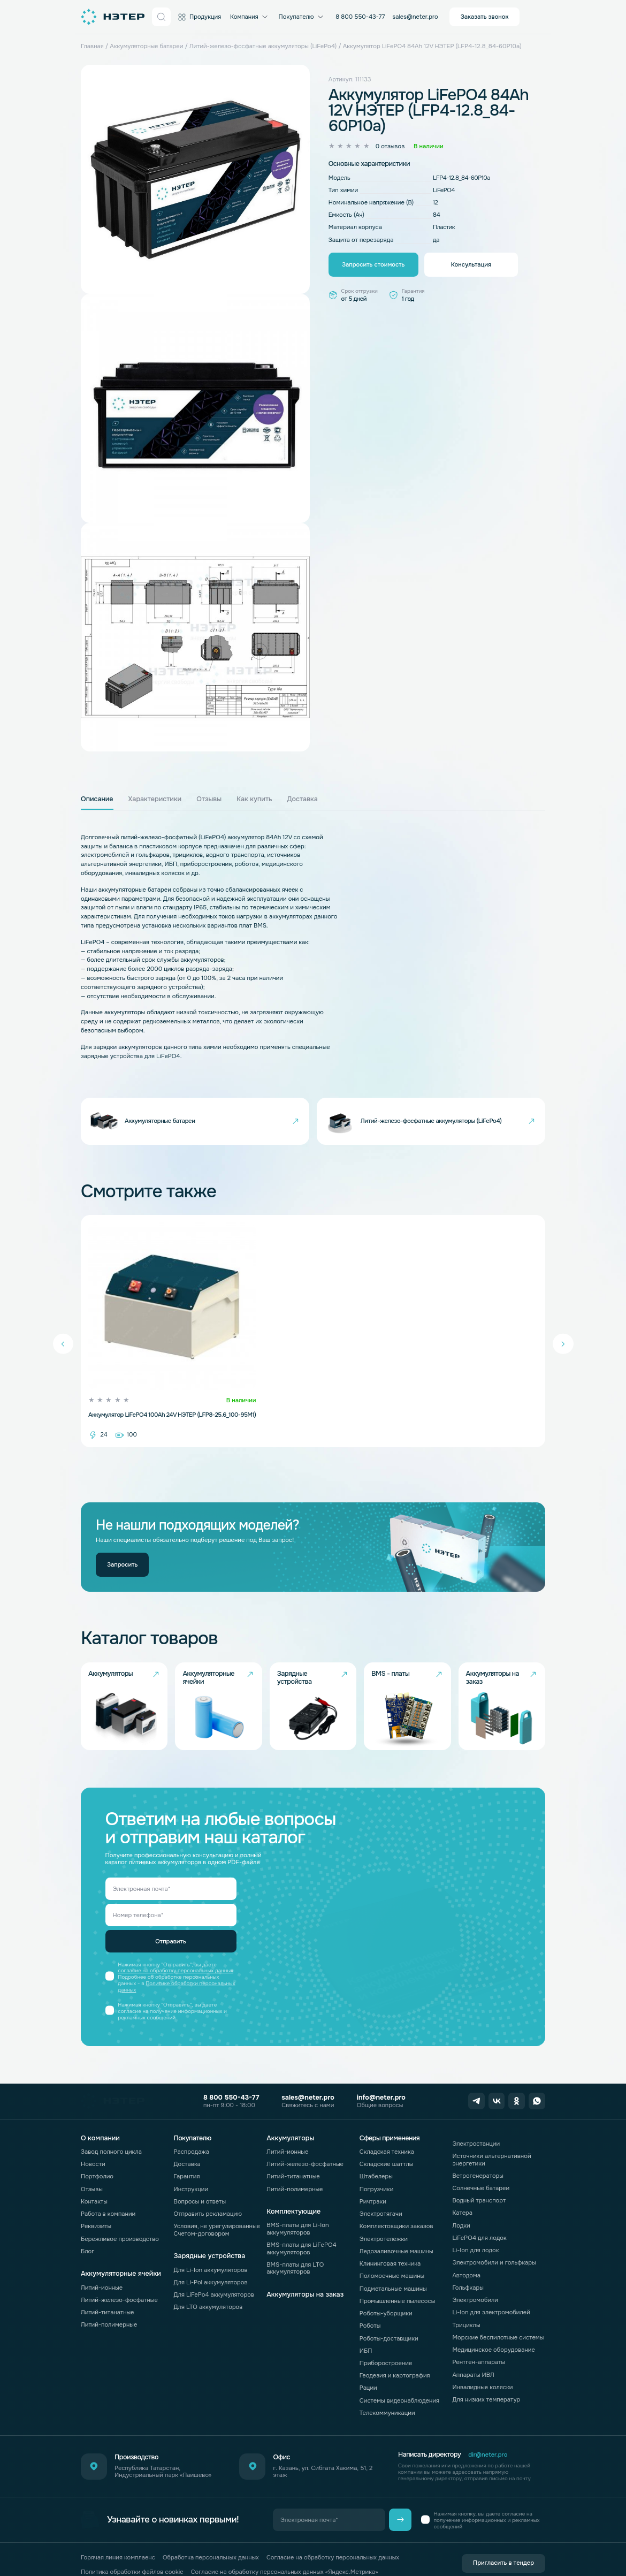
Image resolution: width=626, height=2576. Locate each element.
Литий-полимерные (109, 2306)
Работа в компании (108, 2195)
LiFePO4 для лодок (479, 2219)
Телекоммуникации (387, 2394)
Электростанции (476, 2125)
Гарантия (187, 2158)
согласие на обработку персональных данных (175, 1951)
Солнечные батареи (480, 2169)
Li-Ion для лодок (475, 2231)
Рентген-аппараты (478, 2343)
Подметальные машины (393, 2270)
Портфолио (97, 2158)
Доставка (187, 2145)
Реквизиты (96, 2208)
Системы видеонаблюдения (399, 2381)
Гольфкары (467, 2269)
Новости (93, 2145)
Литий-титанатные (107, 2293)
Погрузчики (377, 2170)
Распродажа (191, 2133)
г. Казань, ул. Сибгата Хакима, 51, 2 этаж (322, 2453)
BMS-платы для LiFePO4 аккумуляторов (301, 2229)
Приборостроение (386, 2344)
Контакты (94, 2182)
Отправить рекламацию (208, 2195)
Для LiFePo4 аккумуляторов (214, 2275)
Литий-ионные (102, 2269)
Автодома (466, 2256)
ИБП (366, 2332)
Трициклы (466, 2306)
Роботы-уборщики (386, 2294)
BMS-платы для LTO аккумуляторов (295, 2249)
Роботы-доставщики (389, 2319)
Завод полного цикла (111, 2133)
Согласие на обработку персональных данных (332, 2538)
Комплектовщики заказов (396, 2208)
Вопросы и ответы (200, 2182)
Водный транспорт (479, 2181)
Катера (462, 2194)
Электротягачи (381, 2195)
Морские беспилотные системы (498, 2318)
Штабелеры (376, 2158)
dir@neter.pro (487, 2436)
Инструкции (191, 2170)
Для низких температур (486, 2380)
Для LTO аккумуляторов (208, 2288)
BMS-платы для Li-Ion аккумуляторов (297, 2210)
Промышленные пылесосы (397, 2282)
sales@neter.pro (415, 16)
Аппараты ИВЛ (473, 2356)
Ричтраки (373, 2182)
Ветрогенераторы (477, 2157)
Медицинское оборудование (493, 2331)
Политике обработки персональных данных (176, 1967)
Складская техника (387, 2133)
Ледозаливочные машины (396, 2232)
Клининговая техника (390, 2244)
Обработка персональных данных (211, 2538)
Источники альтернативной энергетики (491, 2140)
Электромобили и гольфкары (494, 2244)
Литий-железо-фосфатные (119, 2281)
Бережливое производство (120, 2220)
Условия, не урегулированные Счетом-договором (217, 2211)
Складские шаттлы (387, 2145)
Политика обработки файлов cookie (132, 2553)
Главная (92, 46)
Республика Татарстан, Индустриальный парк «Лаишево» (162, 2453)
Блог (87, 2232)
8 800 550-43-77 (360, 16)
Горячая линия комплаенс (118, 2538)
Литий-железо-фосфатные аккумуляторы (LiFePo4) (263, 46)
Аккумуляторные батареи (146, 46)
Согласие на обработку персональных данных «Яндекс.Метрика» (284, 2553)
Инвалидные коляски (482, 2368)
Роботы (370, 2307)
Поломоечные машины (392, 2257)
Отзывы (92, 2170)
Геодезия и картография (395, 2356)
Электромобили (475, 2281)
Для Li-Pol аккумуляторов (211, 2263)
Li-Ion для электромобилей (491, 2294)
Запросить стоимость (373, 264)
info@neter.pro (381, 2079)
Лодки (461, 2206)
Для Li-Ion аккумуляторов (211, 2251)
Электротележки (384, 2220)
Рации (368, 2369)
